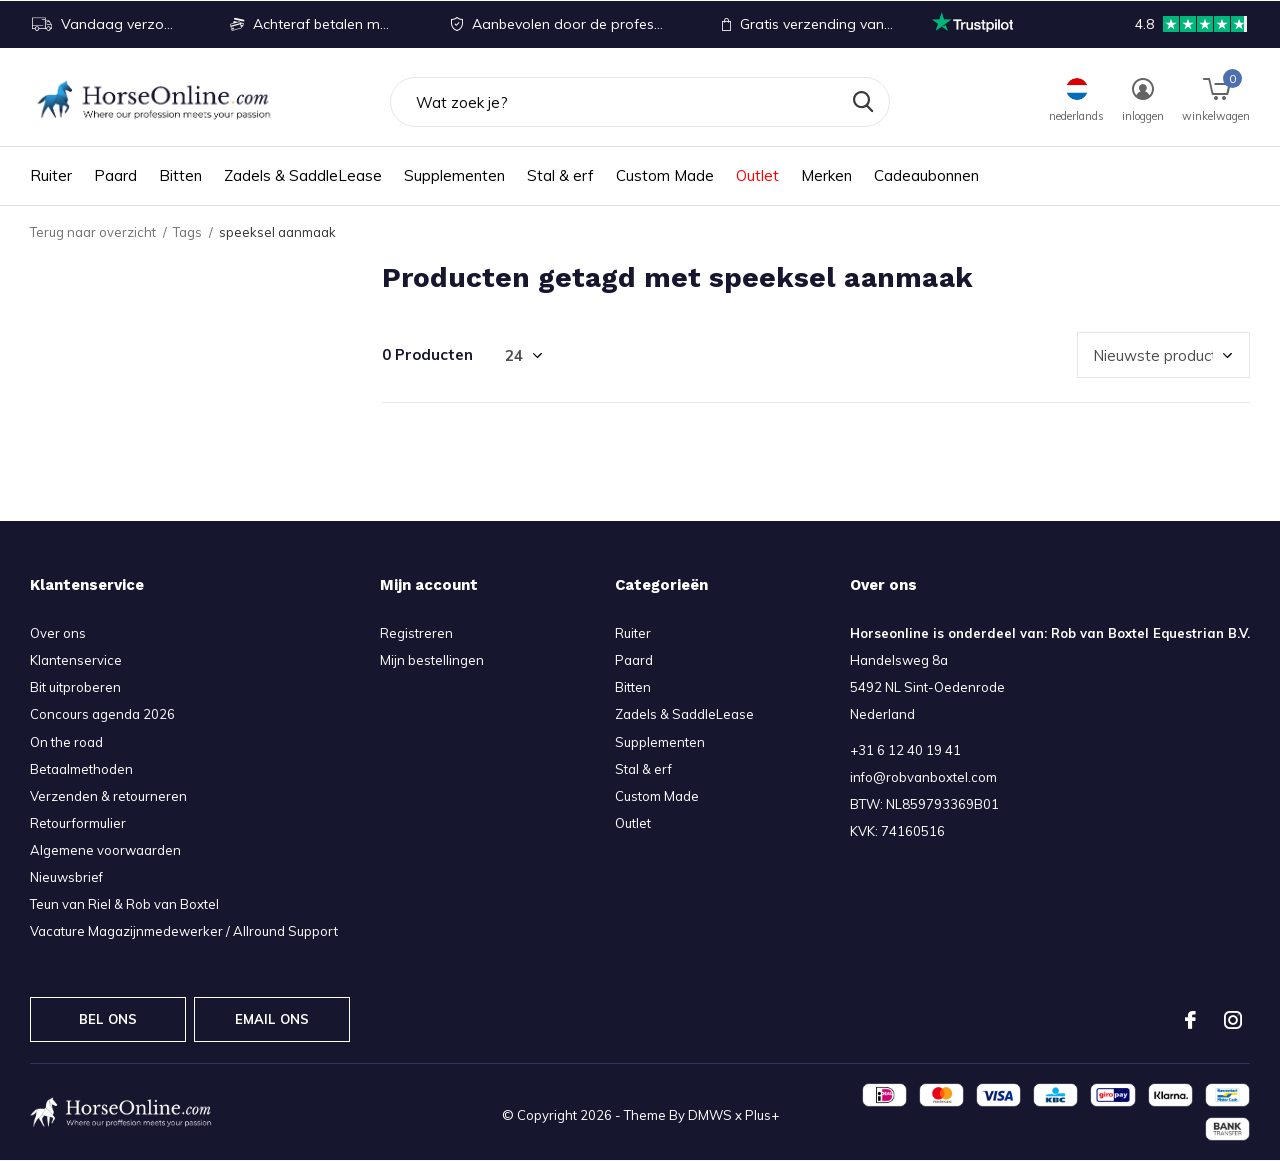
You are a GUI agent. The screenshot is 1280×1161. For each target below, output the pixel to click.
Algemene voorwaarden (105, 850)
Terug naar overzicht (93, 232)
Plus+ (762, 1115)
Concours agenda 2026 (102, 714)
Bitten (180, 175)
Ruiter (51, 175)
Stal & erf (560, 175)
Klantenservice (76, 660)
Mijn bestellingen (432, 660)
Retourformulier (78, 823)
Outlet (757, 175)
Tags (187, 232)
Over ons (58, 633)
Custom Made (665, 175)
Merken (826, 175)
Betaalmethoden (81, 769)
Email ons (272, 1019)
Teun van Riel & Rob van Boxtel (124, 904)
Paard (115, 175)
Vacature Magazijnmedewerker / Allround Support (184, 931)
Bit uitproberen (75, 687)
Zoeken (862, 102)
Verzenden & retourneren (108, 796)
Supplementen (454, 175)
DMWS (710, 1115)
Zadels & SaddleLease (303, 175)
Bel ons (108, 1019)
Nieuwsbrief (66, 877)
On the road (66, 742)
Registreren (416, 633)
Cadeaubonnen (926, 175)
